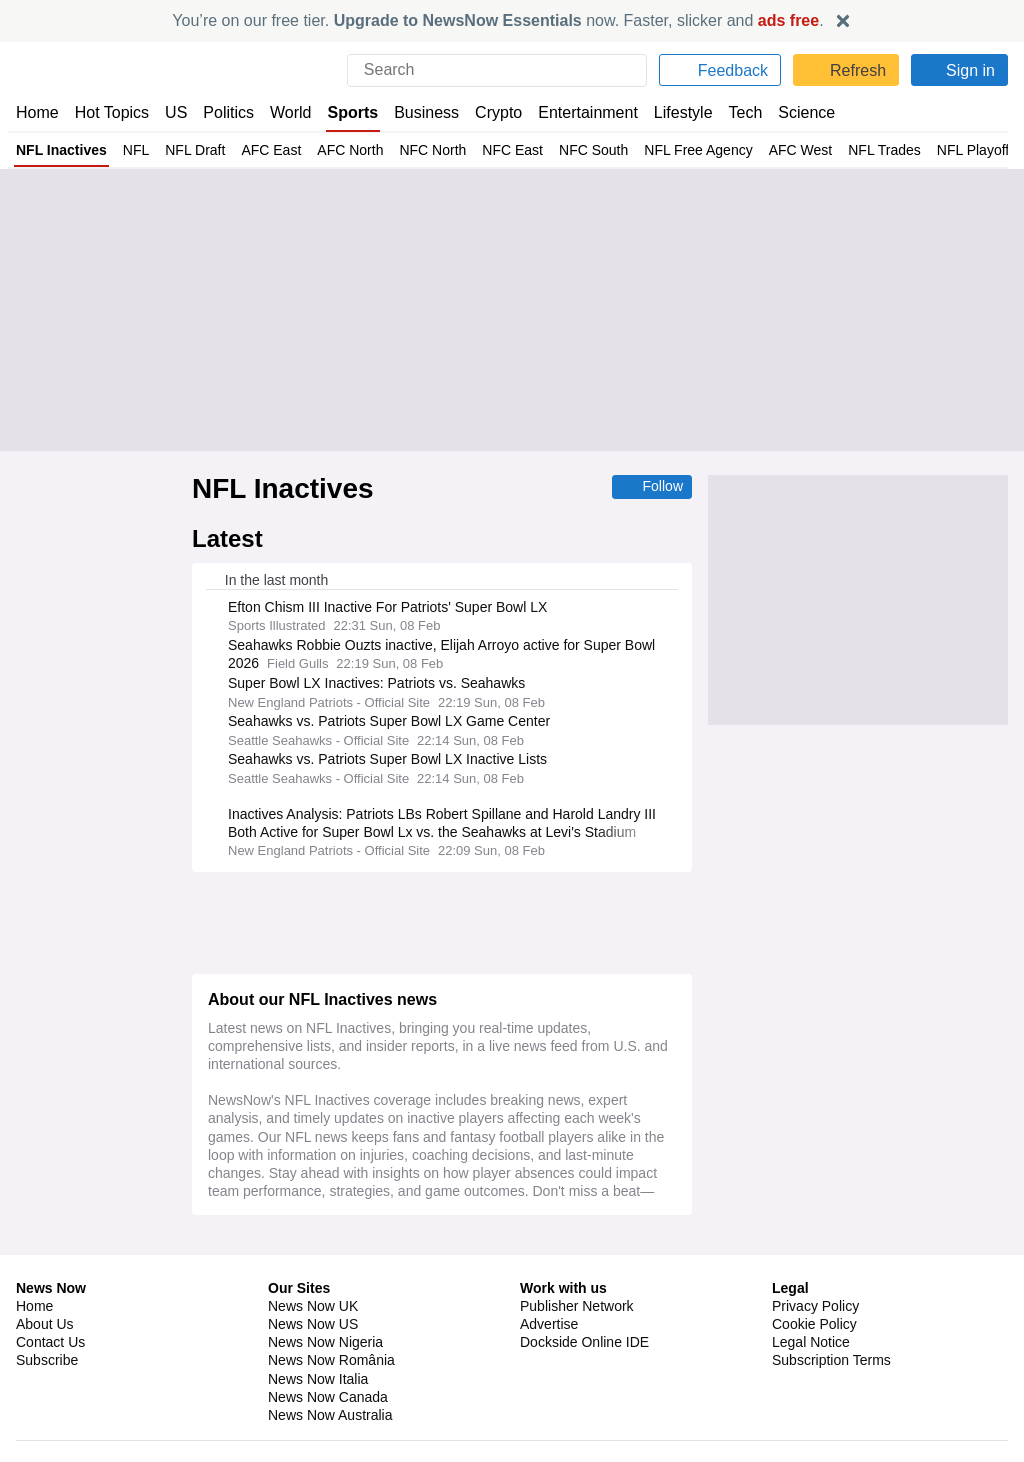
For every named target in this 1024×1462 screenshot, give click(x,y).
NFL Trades (854, 150)
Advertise (550, 1312)
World (292, 112)
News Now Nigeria (324, 1330)
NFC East (495, 150)
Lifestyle (683, 112)
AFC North (340, 150)
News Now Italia (317, 1366)
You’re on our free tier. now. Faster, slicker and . (498, 20)
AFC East (263, 150)
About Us (45, 1312)
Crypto (501, 112)
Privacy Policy (815, 1294)
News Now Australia (331, 1403)
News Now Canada (327, 1384)
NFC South (572, 150)
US (176, 112)
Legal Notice (810, 1330)
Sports (354, 112)
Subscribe (47, 1348)
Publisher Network (577, 1294)
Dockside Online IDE (581, 1330)
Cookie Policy (813, 1312)
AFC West (772, 150)
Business (429, 112)
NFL (132, 150)
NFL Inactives (60, 150)
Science (808, 112)
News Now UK (311, 1294)
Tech (747, 112)
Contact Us (50, 1330)
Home (37, 112)
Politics (229, 112)
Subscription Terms (833, 1348)
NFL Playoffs (945, 150)
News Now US (311, 1312)
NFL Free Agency (673, 150)
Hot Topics (112, 112)
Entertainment (588, 112)
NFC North (419, 150)
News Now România (331, 1348)
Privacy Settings (823, 1366)
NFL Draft (189, 150)
